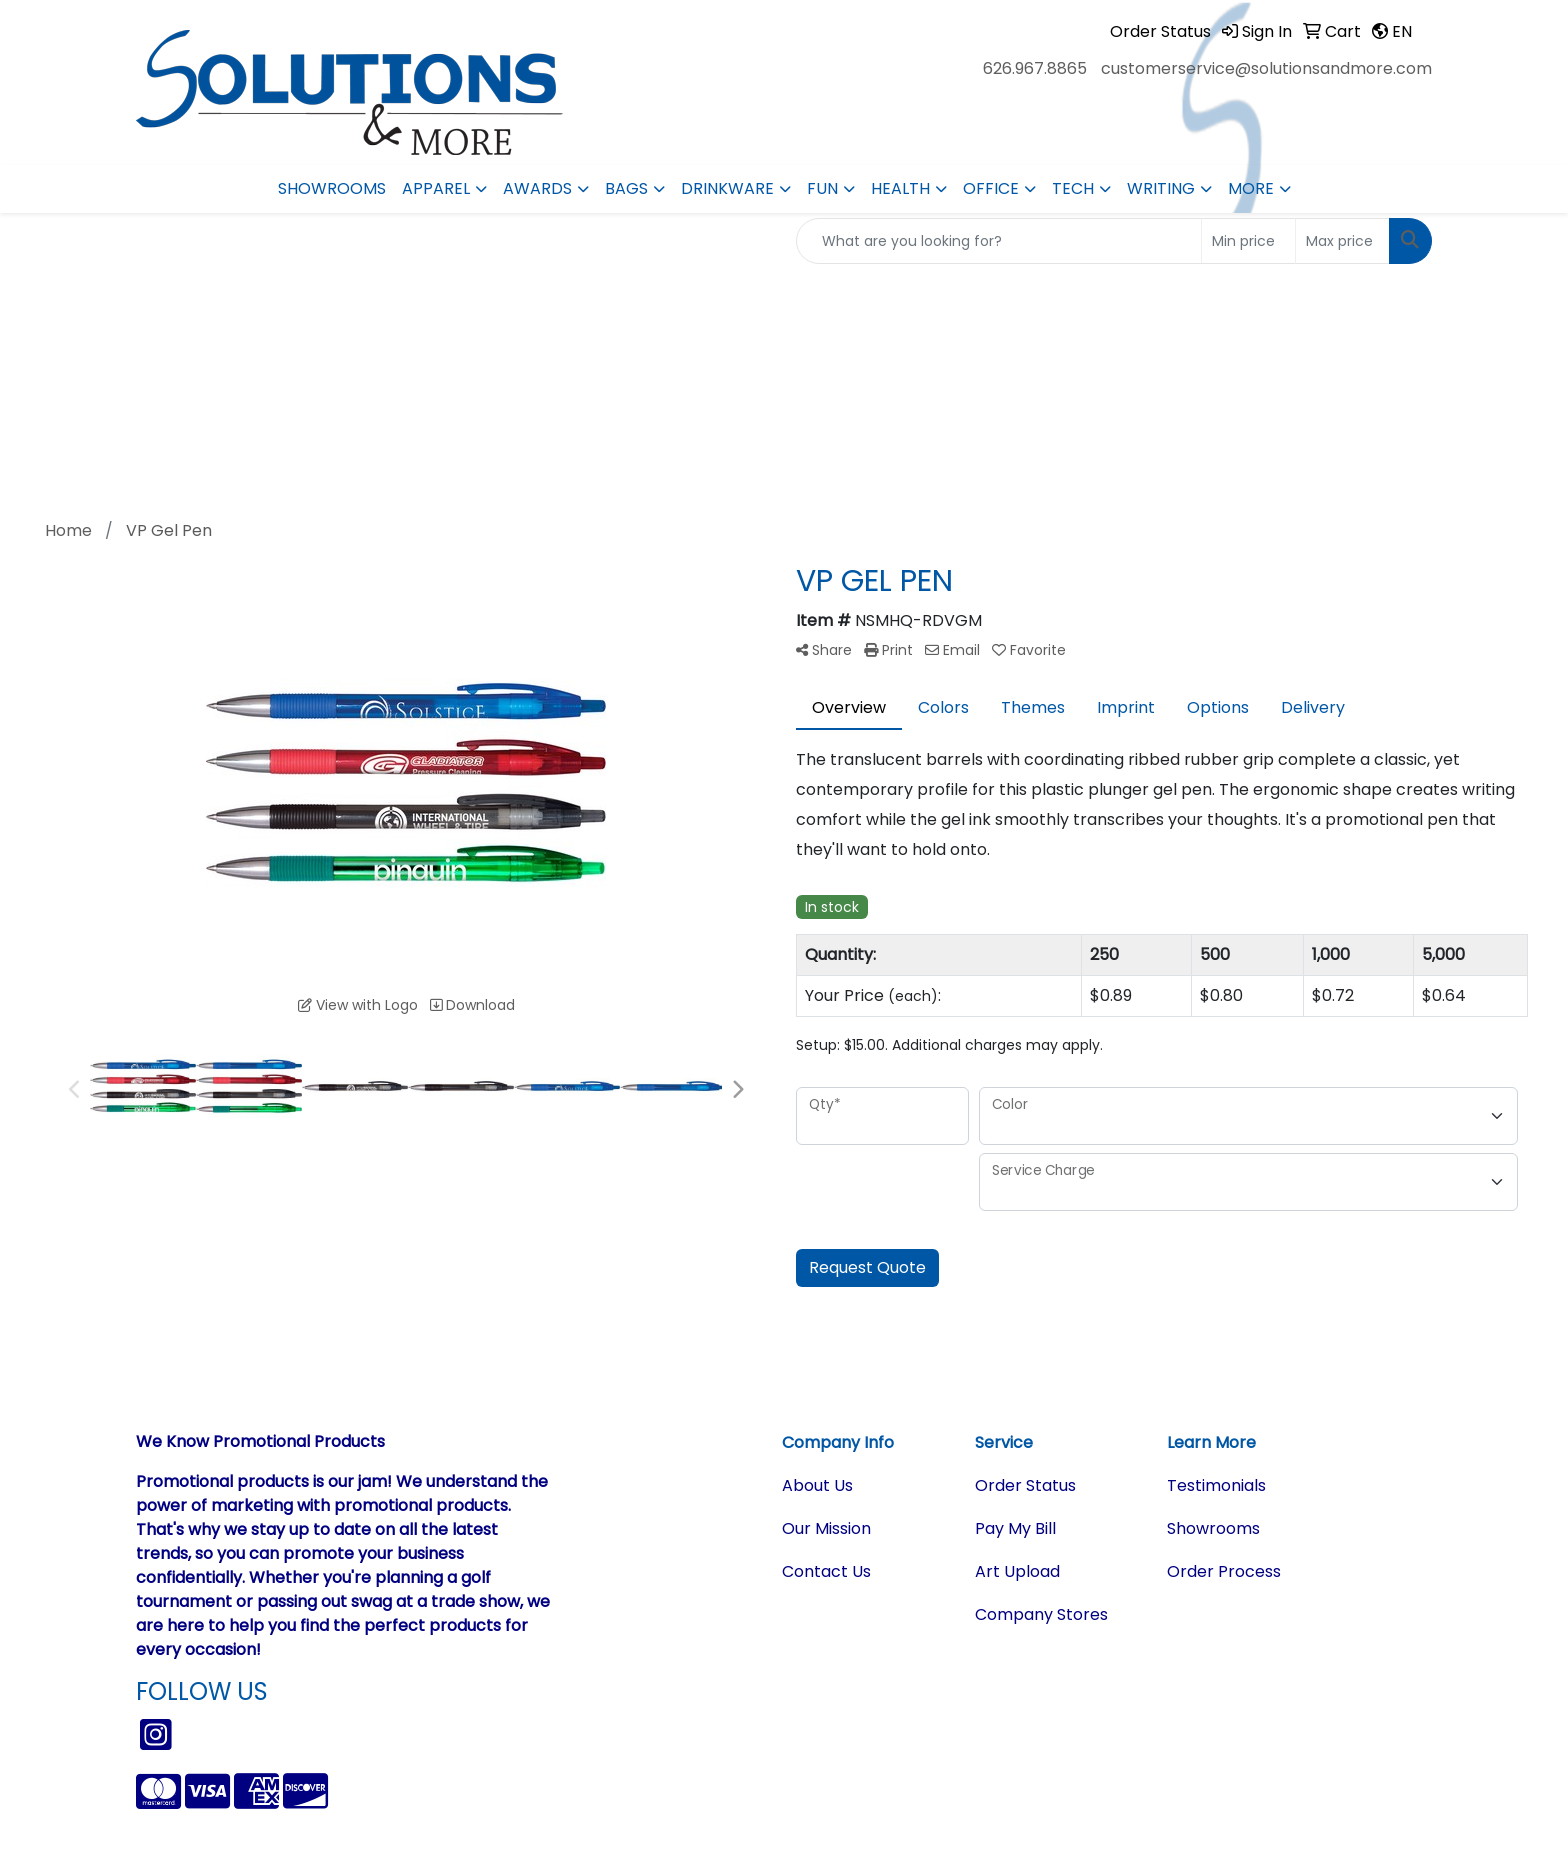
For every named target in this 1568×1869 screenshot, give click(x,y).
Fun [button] (822, 188)
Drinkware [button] (727, 188)
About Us (817, 1485)
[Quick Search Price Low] (1248, 241)
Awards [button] (537, 188)
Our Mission (826, 1528)
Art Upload (1017, 1571)
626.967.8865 (1035, 68)
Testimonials (1216, 1485)
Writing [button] (1161, 188)
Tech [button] (1073, 188)
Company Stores (1041, 1614)
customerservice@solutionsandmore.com (1266, 68)
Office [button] (991, 188)
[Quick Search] (999, 241)
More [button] (1251, 188)
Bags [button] (626, 188)
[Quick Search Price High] (1342, 241)
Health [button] (900, 188)
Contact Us (826, 1571)
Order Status (1025, 1485)
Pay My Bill (1015, 1528)
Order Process (1224, 1571)
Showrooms (332, 188)
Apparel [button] (436, 188)
